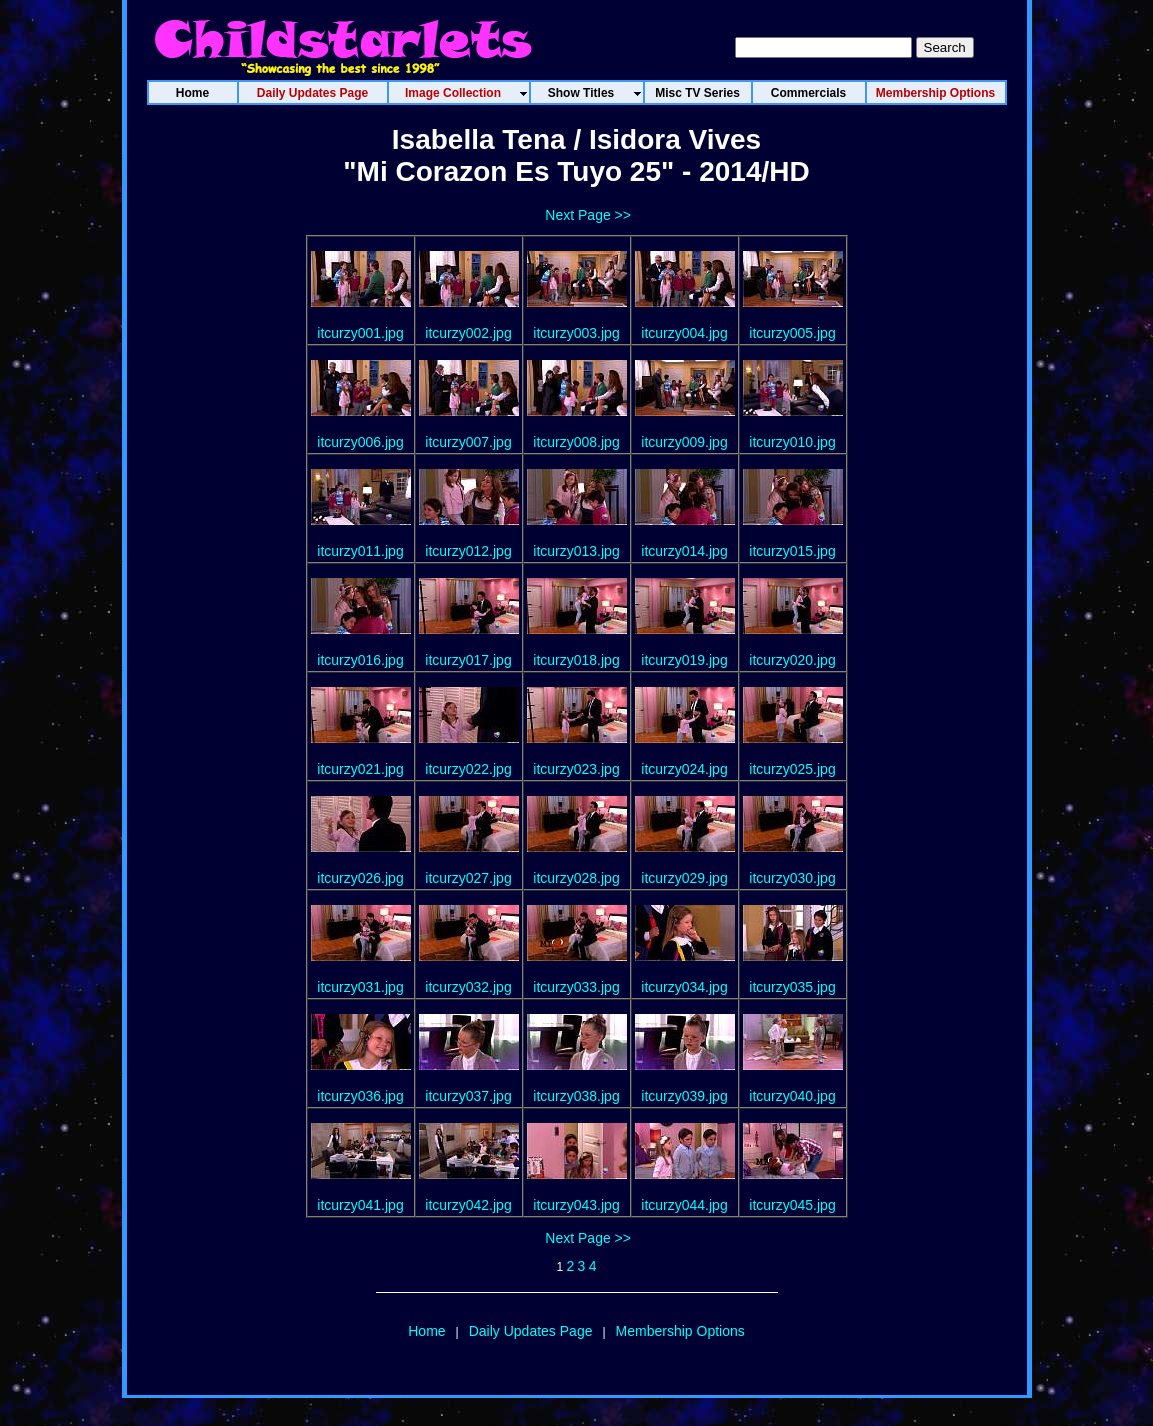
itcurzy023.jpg (576, 769)
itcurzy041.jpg (360, 1205)
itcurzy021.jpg (360, 769)
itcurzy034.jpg (684, 987)
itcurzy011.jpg (360, 551)
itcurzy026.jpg (360, 878)
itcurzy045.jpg (792, 1205)
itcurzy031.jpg (360, 987)
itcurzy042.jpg (468, 1205)
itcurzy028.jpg (576, 878)
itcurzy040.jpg (792, 1096)
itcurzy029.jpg (684, 878)
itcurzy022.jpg (468, 769)
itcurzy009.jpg (684, 442)
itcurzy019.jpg (684, 660)
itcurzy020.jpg (792, 660)
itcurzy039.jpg (684, 1096)
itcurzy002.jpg (468, 333)
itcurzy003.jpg (576, 333)
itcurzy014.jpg (684, 551)
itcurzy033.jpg (576, 987)
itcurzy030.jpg (792, 878)
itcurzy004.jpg (684, 333)
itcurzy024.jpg (684, 769)
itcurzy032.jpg (468, 987)
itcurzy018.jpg (576, 660)
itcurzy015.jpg (792, 551)
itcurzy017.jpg (468, 660)
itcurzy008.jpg (576, 442)
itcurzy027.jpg (468, 878)
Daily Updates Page (531, 1331)
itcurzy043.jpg (576, 1205)
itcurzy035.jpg (792, 987)
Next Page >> (588, 215)
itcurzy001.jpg (360, 333)
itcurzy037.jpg (468, 1096)
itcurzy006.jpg (360, 442)
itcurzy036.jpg (360, 1096)
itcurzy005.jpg (792, 333)
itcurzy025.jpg (792, 769)
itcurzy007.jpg (468, 442)
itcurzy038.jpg (576, 1096)
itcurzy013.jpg (576, 551)
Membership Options (680, 1331)
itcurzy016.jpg (360, 660)
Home (426, 1331)
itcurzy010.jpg (792, 442)
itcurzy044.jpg (684, 1205)
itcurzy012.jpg (468, 551)
